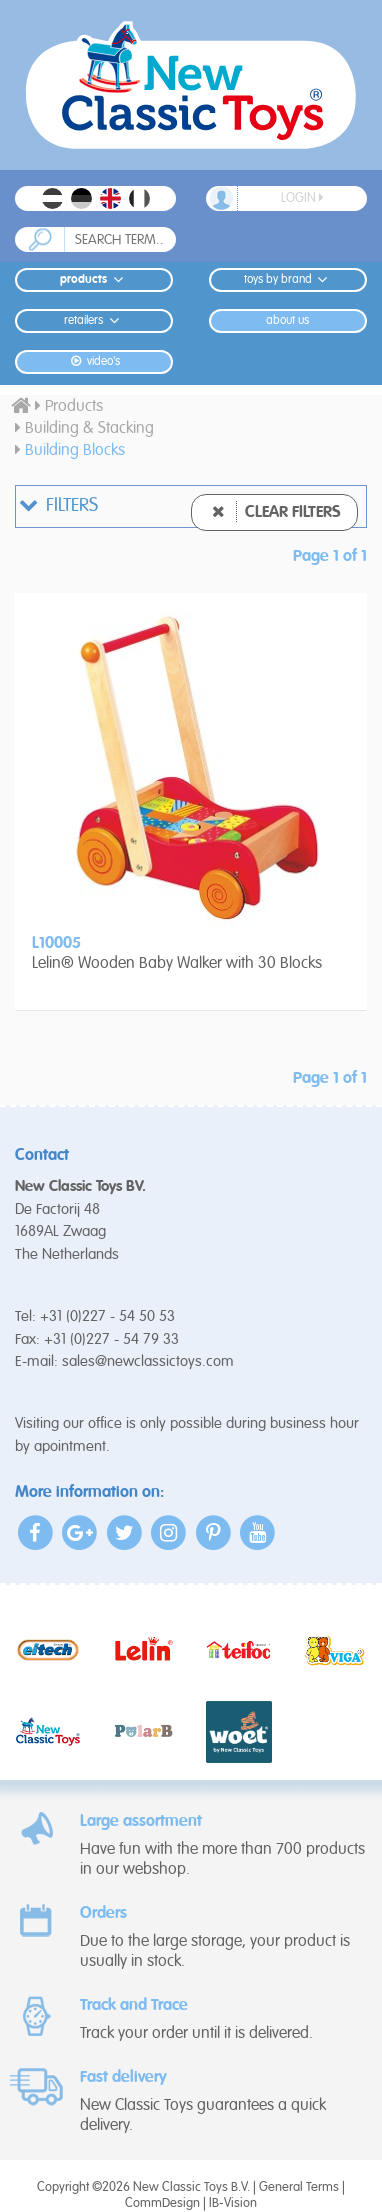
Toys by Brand (288, 279)
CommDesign (162, 2203)
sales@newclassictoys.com (148, 1361)
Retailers (94, 320)
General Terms (299, 2187)
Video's (93, 361)
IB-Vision (233, 2203)
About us (287, 321)
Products (94, 279)
